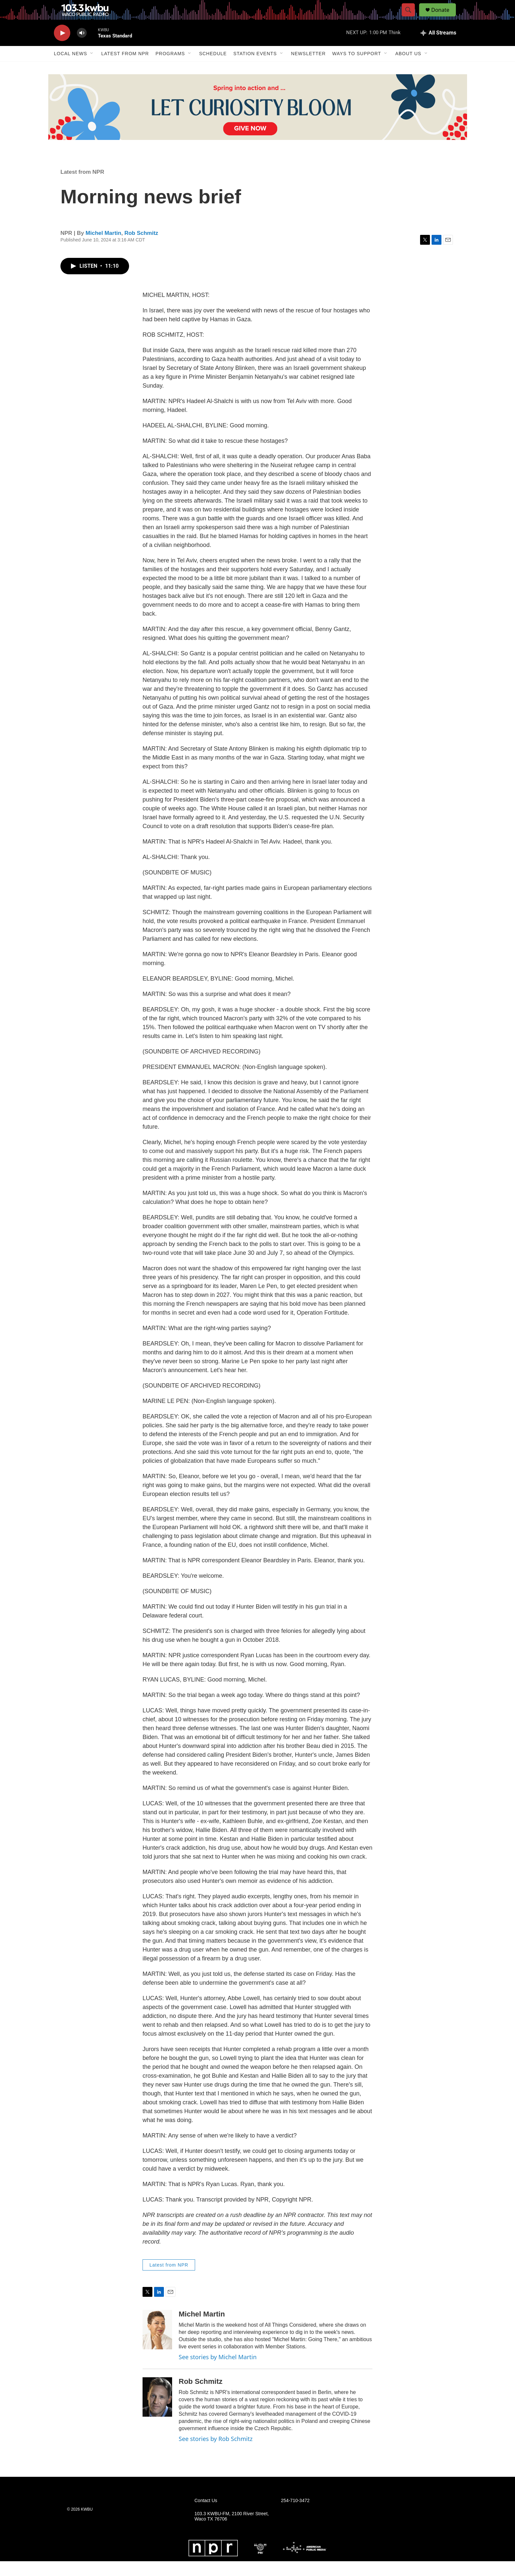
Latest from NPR (125, 68)
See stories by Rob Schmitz (216, 2453)
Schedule (213, 68)
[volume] (81, 47)
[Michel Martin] (157, 2344)
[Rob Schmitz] (157, 2411)
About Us (408, 68)
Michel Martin (104, 248)
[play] (62, 48)
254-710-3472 (295, 2515)
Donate (444, 17)
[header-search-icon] (411, 17)
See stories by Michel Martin (218, 2372)
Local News (70, 68)
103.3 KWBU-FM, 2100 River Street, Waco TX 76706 (231, 2531)
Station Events (255, 68)
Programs (170, 68)
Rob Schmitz (141, 248)
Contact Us (205, 2515)
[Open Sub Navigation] (92, 68)
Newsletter (308, 68)
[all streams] (438, 47)
